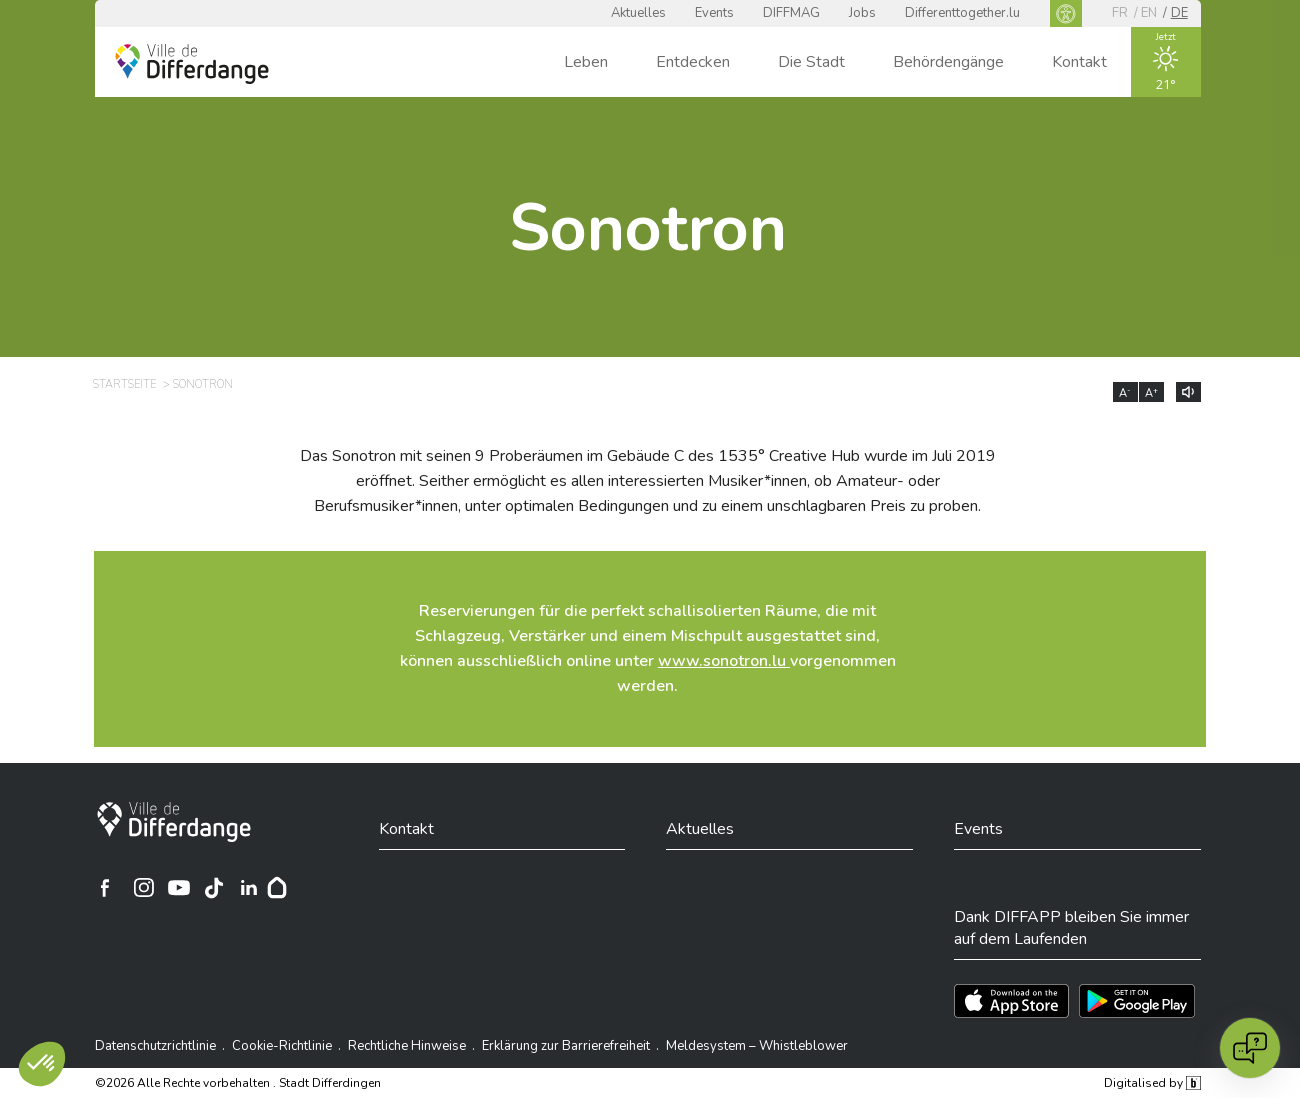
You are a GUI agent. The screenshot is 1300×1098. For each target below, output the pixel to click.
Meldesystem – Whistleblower (757, 1046)
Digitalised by (1152, 1083)
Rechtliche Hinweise (407, 1046)
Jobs (862, 13)
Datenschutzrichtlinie (155, 1046)
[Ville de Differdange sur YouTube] (179, 888)
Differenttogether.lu (962, 13)
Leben (586, 62)
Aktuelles (638, 13)
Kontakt (1079, 62)
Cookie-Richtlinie (282, 1046)
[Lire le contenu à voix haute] (1188, 392)
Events (714, 13)
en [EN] (1149, 13)
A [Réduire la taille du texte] (1125, 393)
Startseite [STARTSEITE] (124, 384)
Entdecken (693, 62)
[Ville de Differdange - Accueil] (192, 64)
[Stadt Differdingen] (174, 822)
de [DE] (1179, 13)
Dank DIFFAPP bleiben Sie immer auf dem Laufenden (1071, 928)
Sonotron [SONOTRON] (203, 384)
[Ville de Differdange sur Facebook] (105, 888)
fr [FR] (1120, 13)
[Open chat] (1250, 1048)
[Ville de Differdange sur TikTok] (214, 888)
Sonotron (648, 228)
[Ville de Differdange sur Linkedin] (249, 888)
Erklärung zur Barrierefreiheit (566, 1046)
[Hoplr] (277, 888)
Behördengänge (948, 62)
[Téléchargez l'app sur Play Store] (1137, 1001)
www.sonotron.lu (724, 661)
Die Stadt (811, 62)
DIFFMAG (791, 13)
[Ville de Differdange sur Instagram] (144, 888)
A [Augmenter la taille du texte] (1151, 393)
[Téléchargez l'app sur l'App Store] (1011, 1001)
